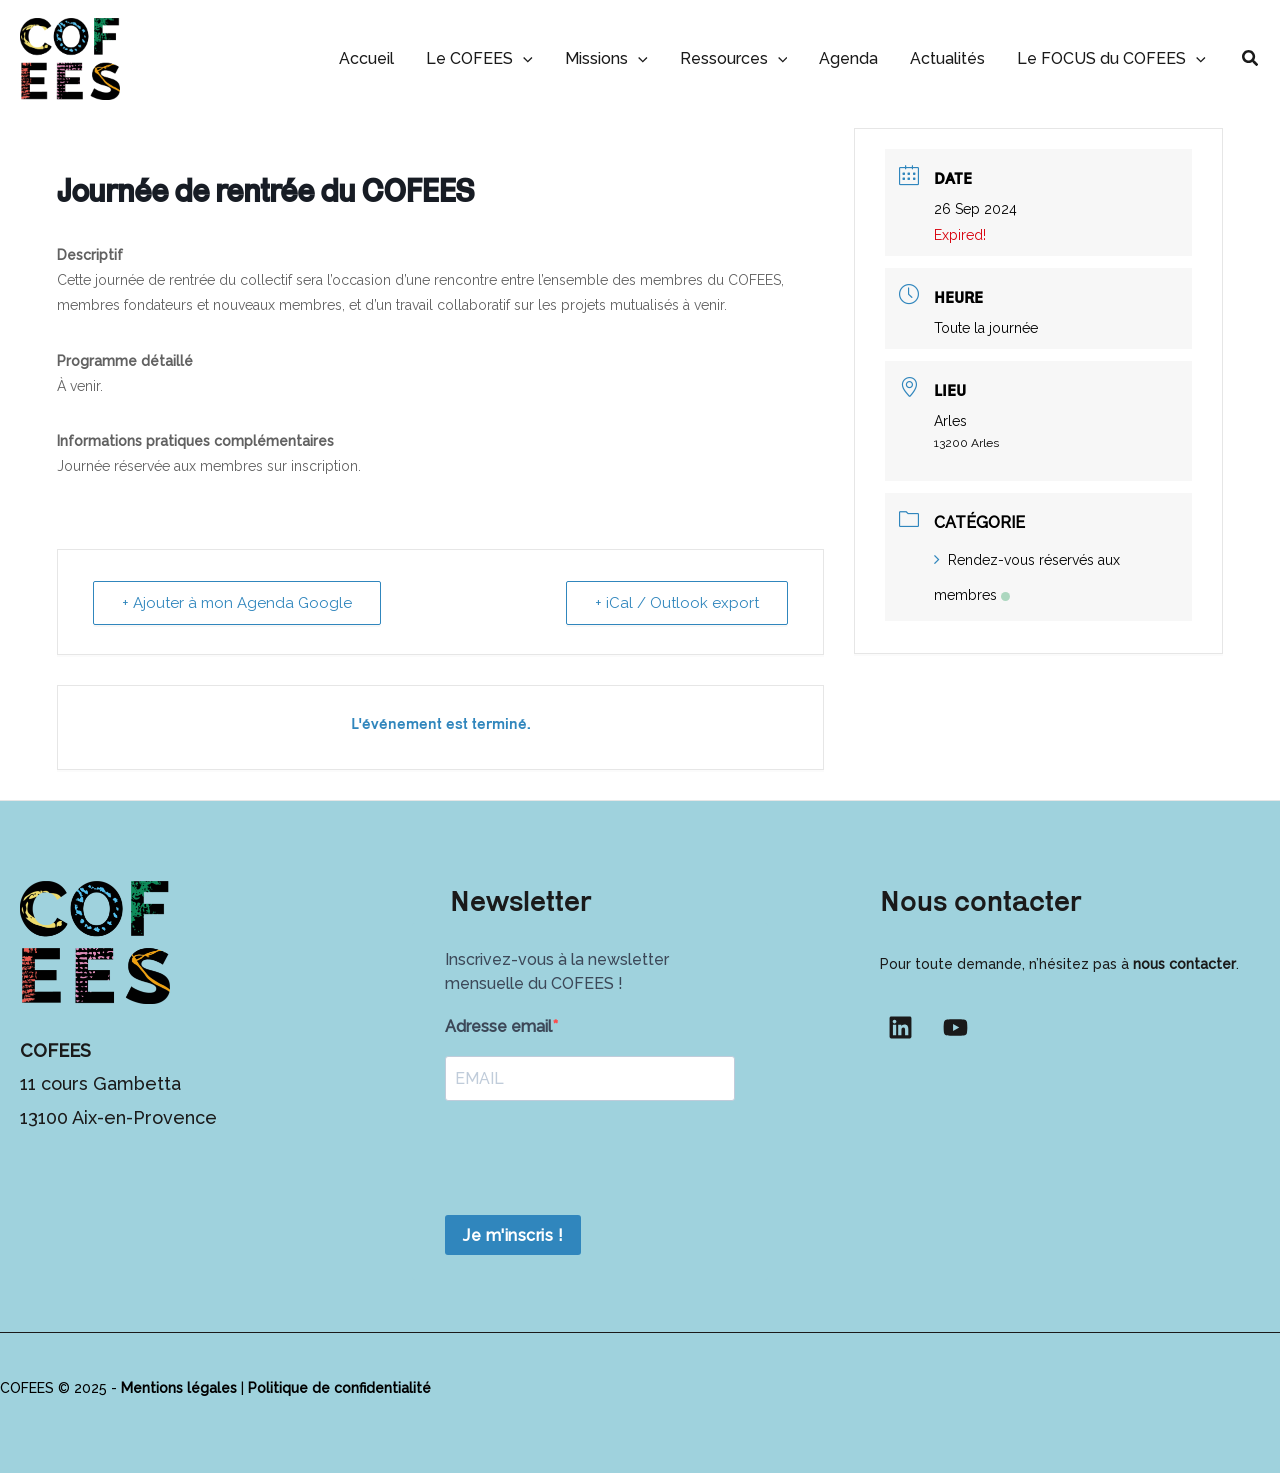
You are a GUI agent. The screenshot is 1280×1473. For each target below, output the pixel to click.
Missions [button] (606, 58)
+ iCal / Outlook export (677, 603)
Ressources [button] (734, 58)
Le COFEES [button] (479, 58)
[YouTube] (955, 1027)
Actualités (947, 58)
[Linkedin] (900, 1027)
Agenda (848, 58)
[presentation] (597, 1160)
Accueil (366, 58)
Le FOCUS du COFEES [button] (1111, 58)
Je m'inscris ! (513, 1235)
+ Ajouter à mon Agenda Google (237, 603)
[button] (523, 58)
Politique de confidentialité (339, 1388)
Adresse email (498, 1026)
